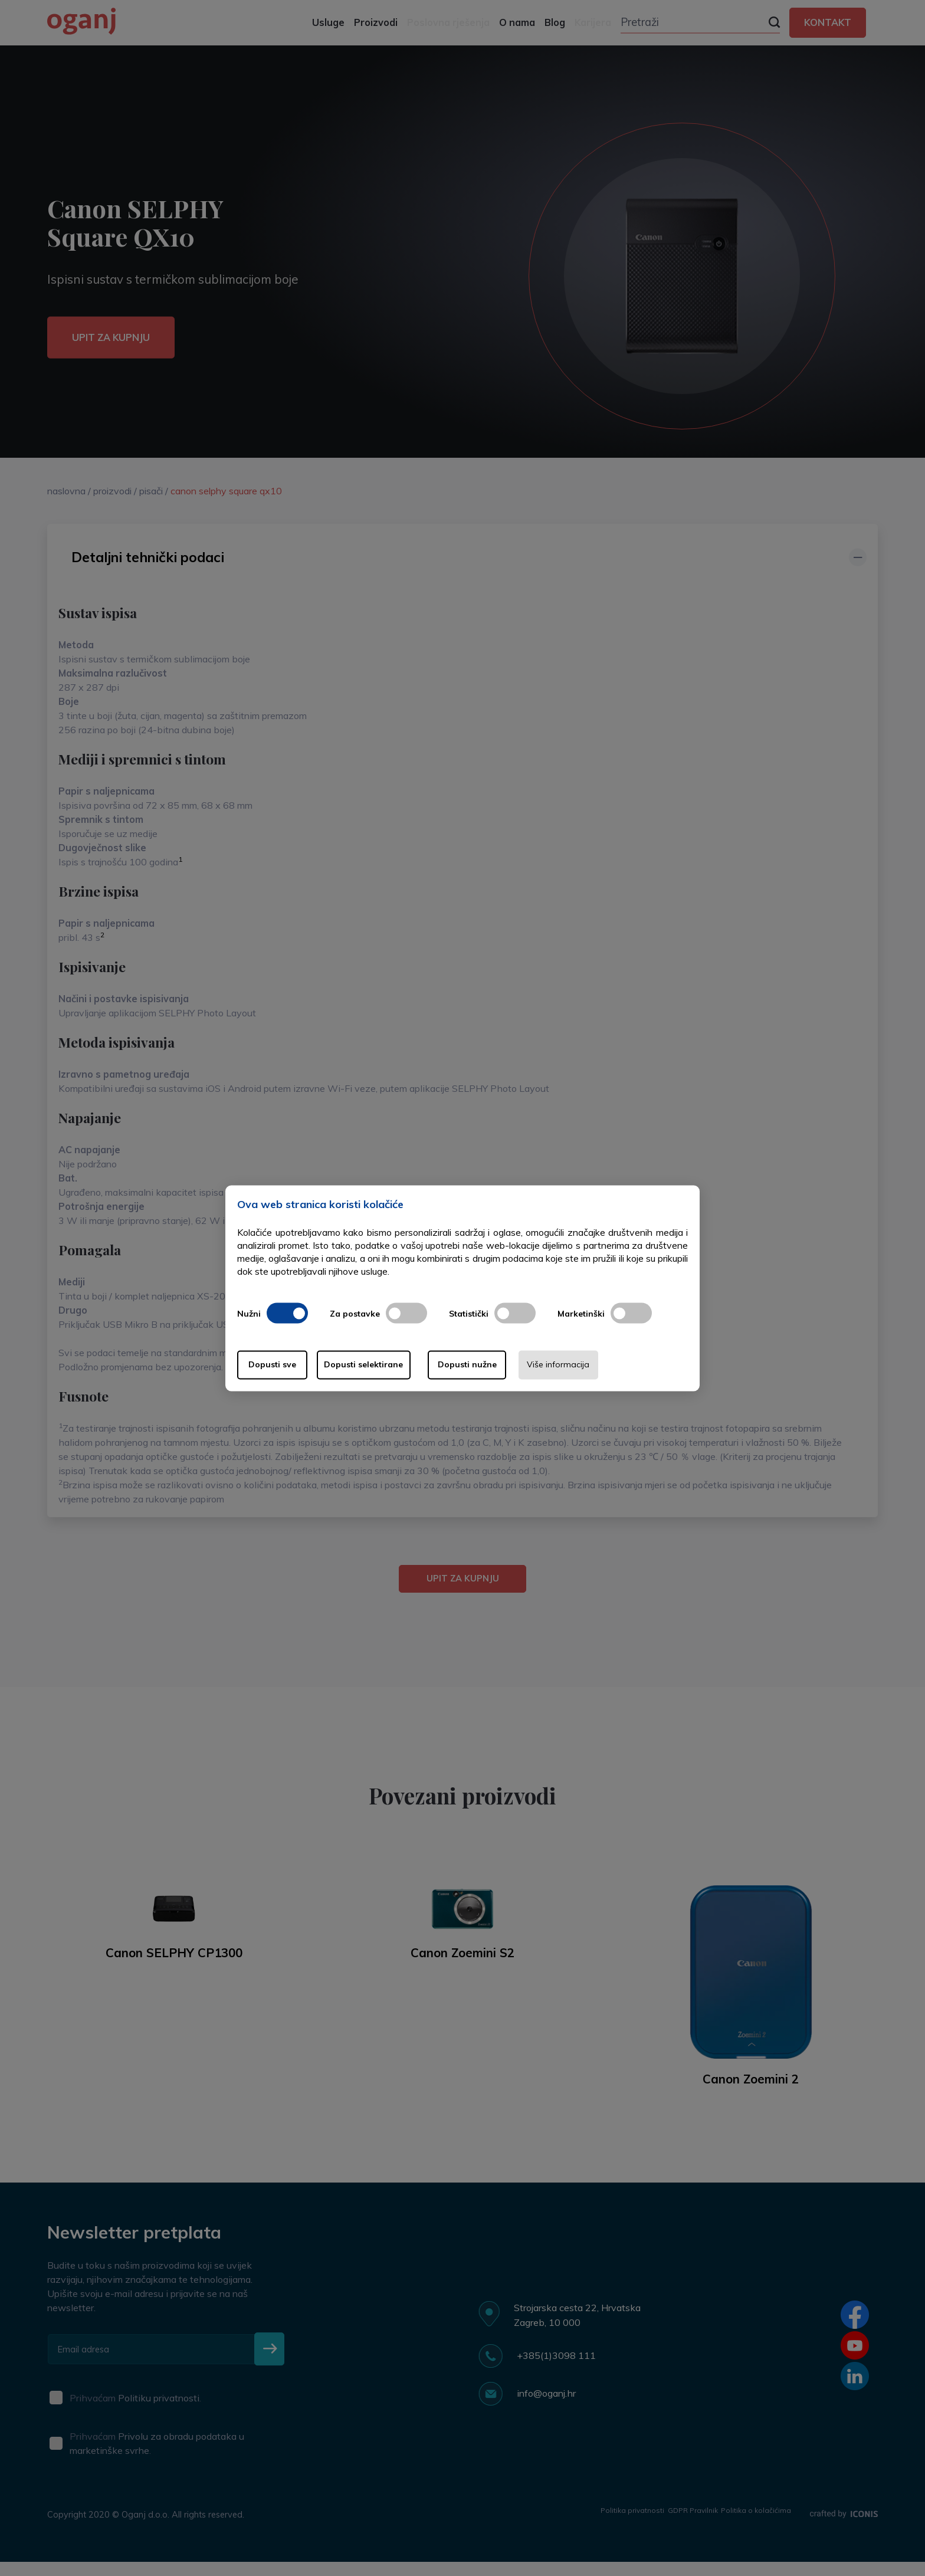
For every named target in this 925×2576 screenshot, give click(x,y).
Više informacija (620, 1365)
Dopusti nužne (508, 1365)
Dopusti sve (285, 1365)
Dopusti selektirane (396, 1365)
